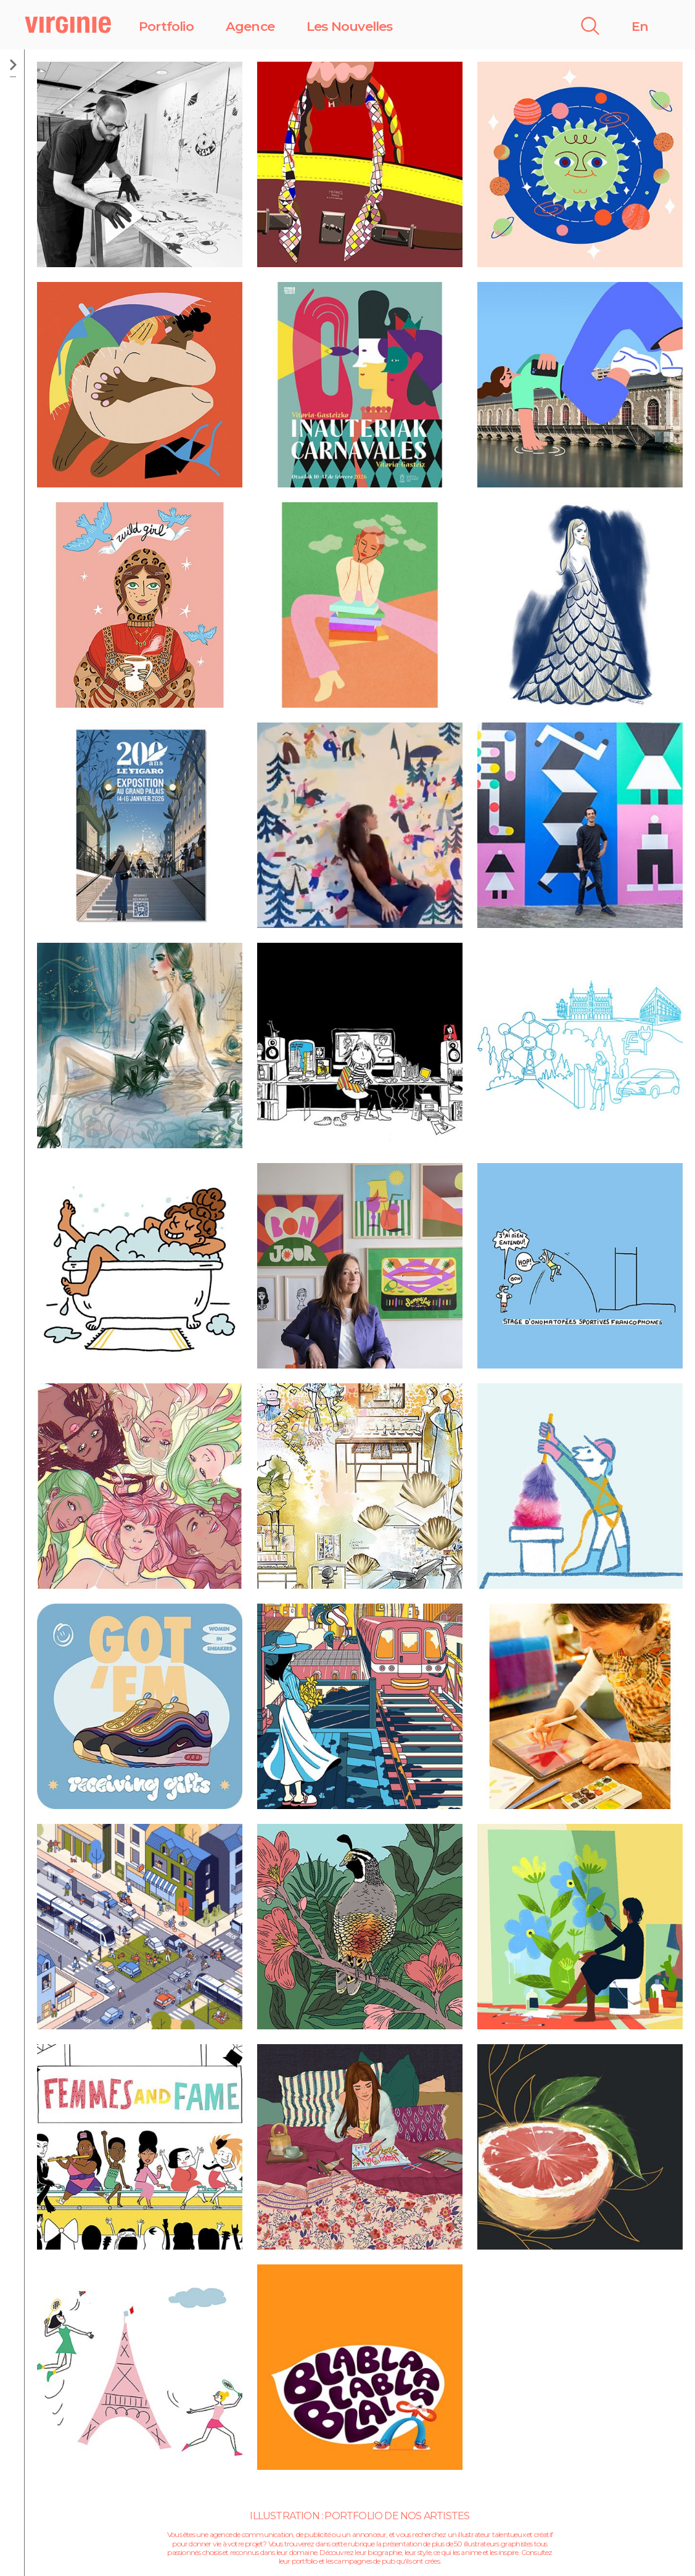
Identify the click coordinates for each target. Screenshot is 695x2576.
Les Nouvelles (349, 26)
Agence (250, 26)
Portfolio (166, 26)
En (639, 26)
